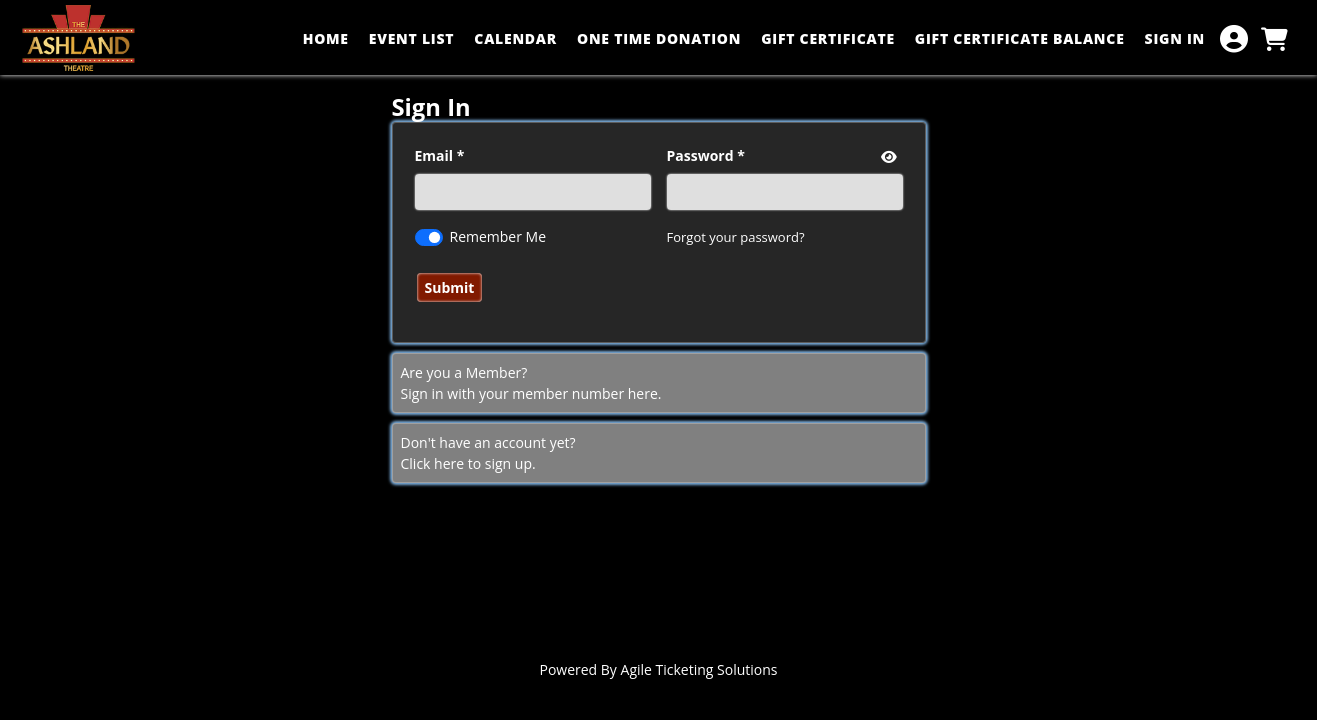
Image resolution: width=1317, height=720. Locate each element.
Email (434, 155)
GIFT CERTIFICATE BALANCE (1020, 38)
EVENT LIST (412, 38)
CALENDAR (515, 38)
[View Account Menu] (1234, 39)
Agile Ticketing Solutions (699, 669)
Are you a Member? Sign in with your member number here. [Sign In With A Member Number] (531, 383)
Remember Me (498, 236)
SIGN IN (1175, 38)
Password (700, 155)
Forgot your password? (736, 237)
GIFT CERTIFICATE (828, 38)
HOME (326, 38)
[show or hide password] (887, 156)
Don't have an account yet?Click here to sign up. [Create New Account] (488, 453)
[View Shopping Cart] (1274, 39)
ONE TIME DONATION (659, 38)
